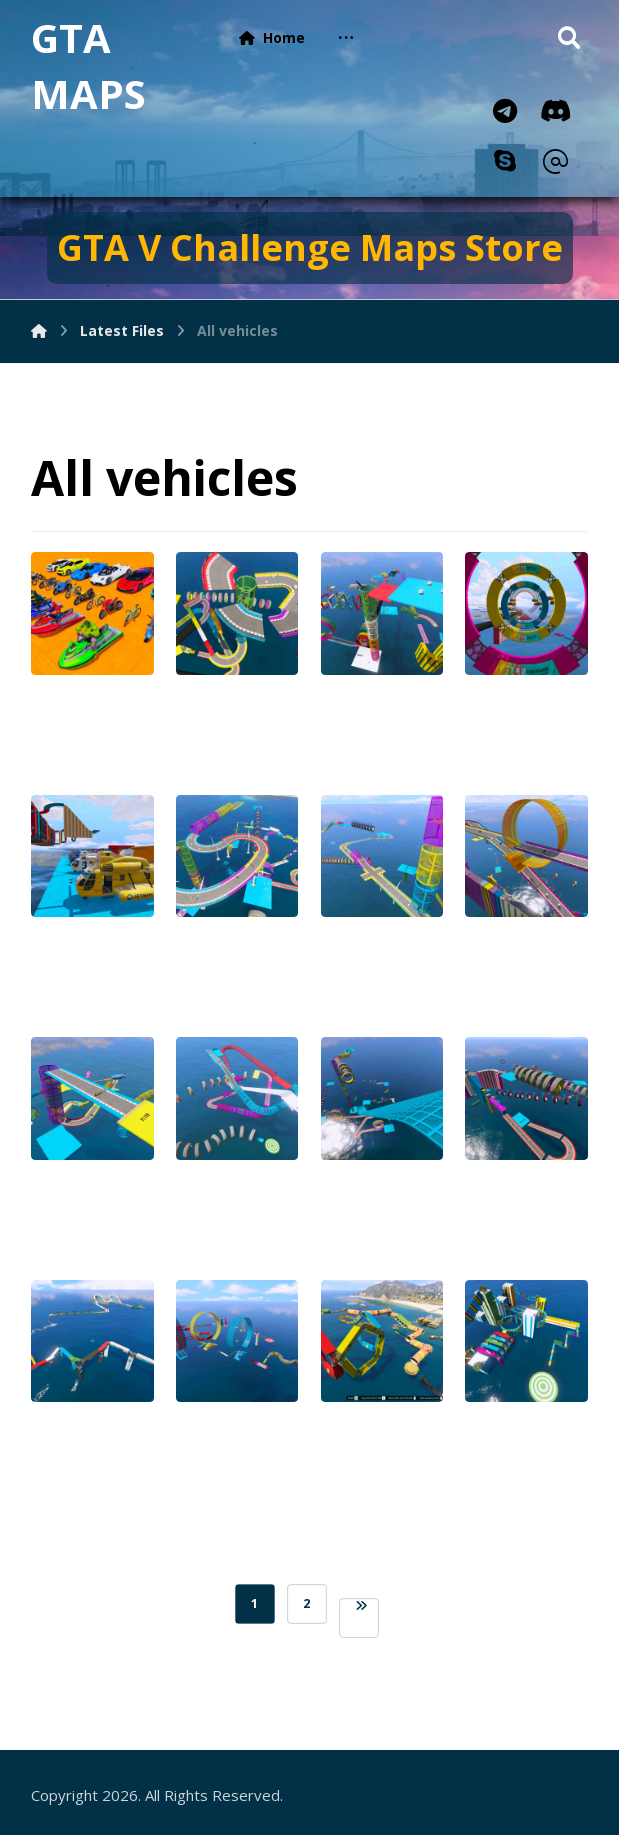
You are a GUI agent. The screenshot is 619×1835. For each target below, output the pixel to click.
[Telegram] (505, 111)
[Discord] (555, 111)
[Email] (555, 162)
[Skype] (505, 161)
